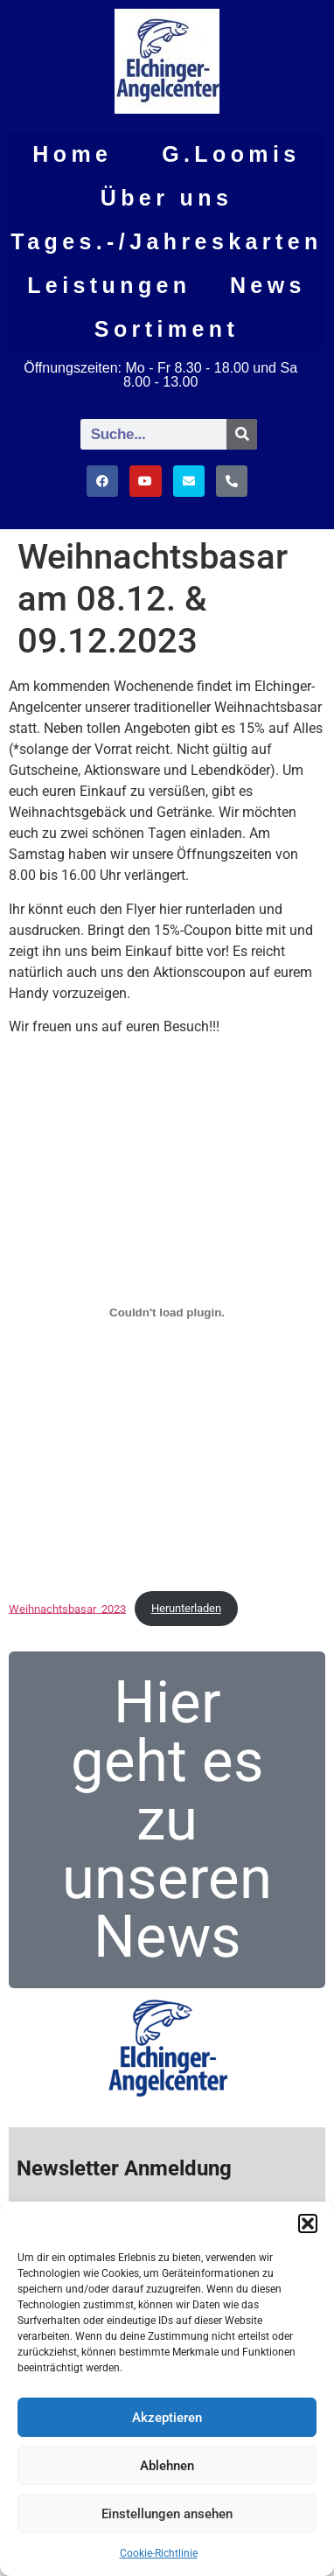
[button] (308, 2223)
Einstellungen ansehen (167, 2514)
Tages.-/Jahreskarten (166, 241)
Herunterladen (186, 1608)
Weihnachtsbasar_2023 (67, 1608)
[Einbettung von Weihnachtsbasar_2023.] (167, 1313)
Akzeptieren (167, 2418)
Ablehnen (167, 2466)
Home (72, 154)
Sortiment (166, 329)
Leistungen (109, 285)
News (268, 285)
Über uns (167, 197)
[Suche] (241, 434)
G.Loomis (231, 154)
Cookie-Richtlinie (159, 2553)
